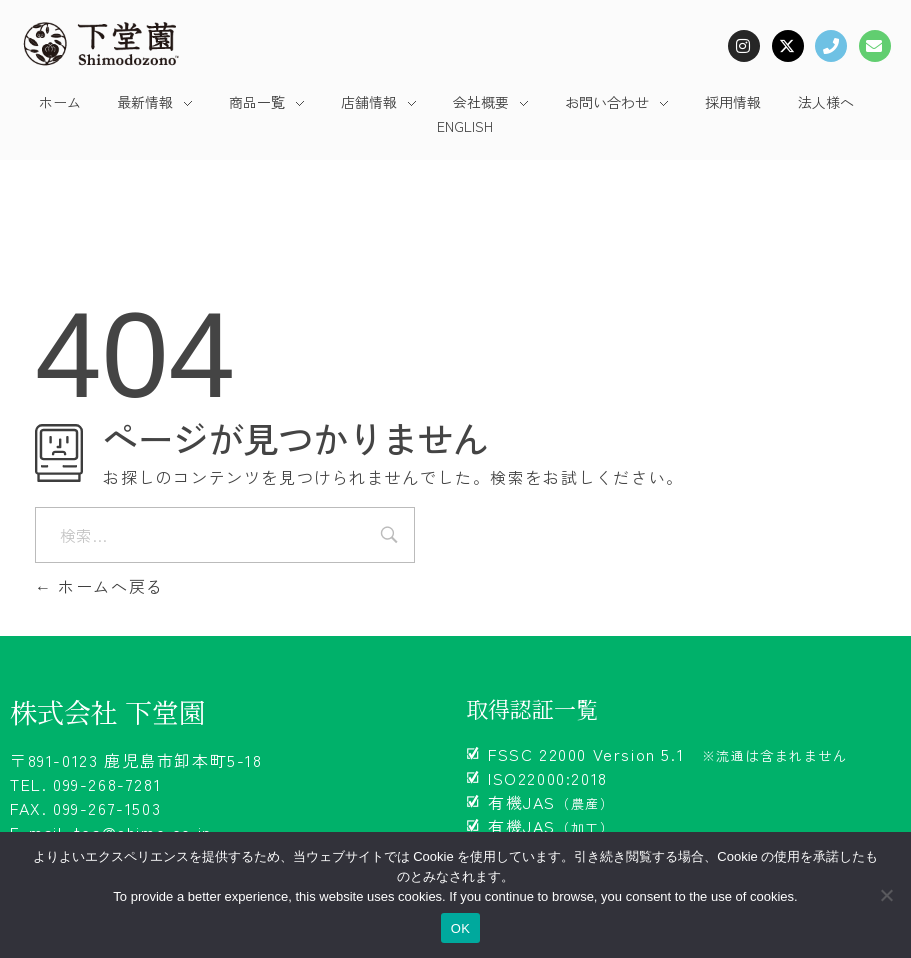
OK (460, 928)
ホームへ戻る (99, 586)
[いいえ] (886, 895)
